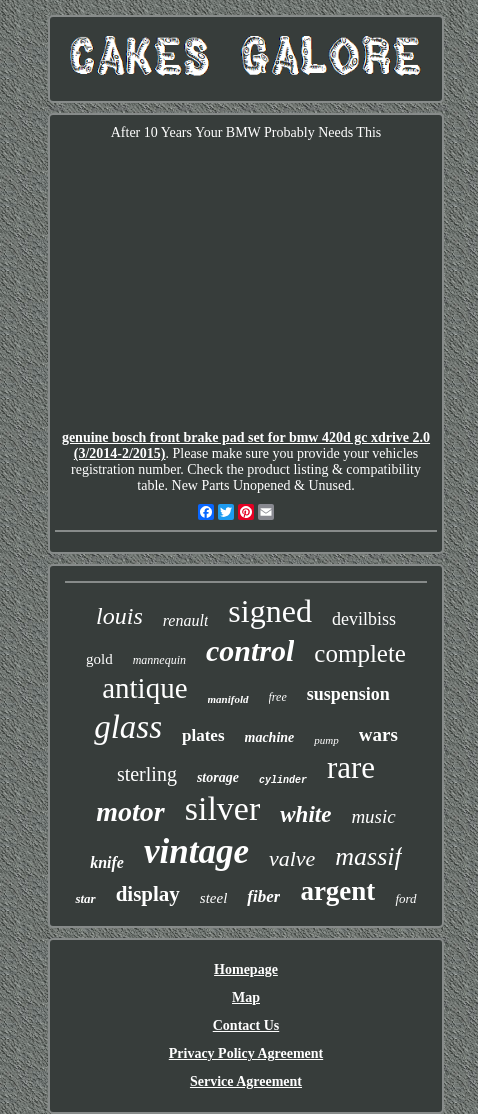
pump (326, 740)
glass (128, 727)
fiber (263, 896)
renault (186, 620)
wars (378, 734)
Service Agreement (246, 1081)
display (148, 894)
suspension (348, 694)
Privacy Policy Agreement (246, 1053)
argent (337, 891)
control (250, 650)
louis (119, 616)
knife (107, 862)
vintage (196, 851)
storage (218, 777)
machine (270, 737)
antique (144, 688)
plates (203, 735)
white (305, 814)
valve (292, 858)
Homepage (246, 969)
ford (405, 898)
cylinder (283, 780)
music (373, 816)
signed (270, 611)
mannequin (159, 660)
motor (130, 811)
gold (99, 659)
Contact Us (246, 1025)
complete (360, 653)
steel (214, 898)
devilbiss (364, 619)
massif (368, 856)
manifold (228, 699)
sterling (147, 774)
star (85, 898)
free (278, 697)
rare (351, 767)
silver (223, 808)
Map (246, 997)
